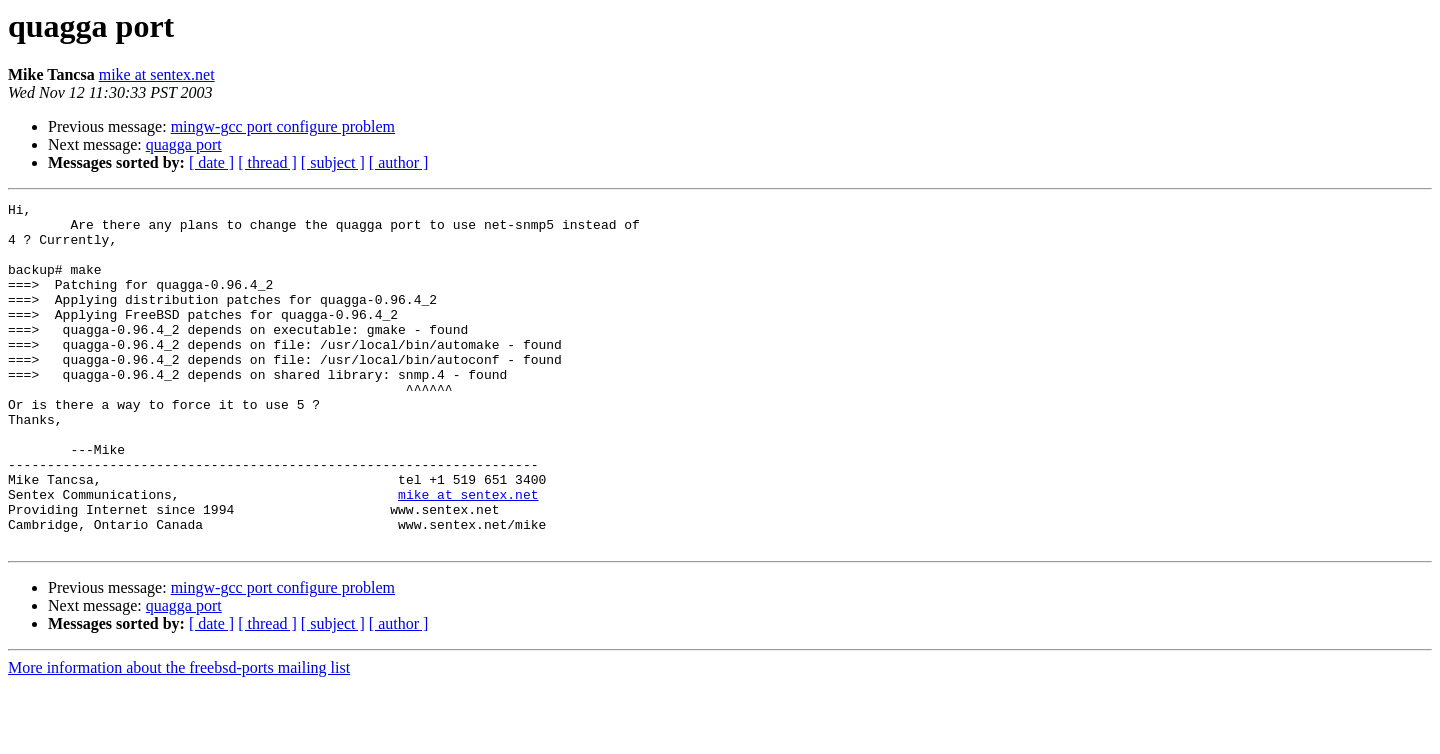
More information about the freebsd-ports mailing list (179, 736)
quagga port (184, 144)
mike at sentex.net (157, 74)
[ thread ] (267, 162)
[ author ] (399, 162)
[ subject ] (333, 162)
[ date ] (211, 162)
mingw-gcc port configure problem (283, 126)
